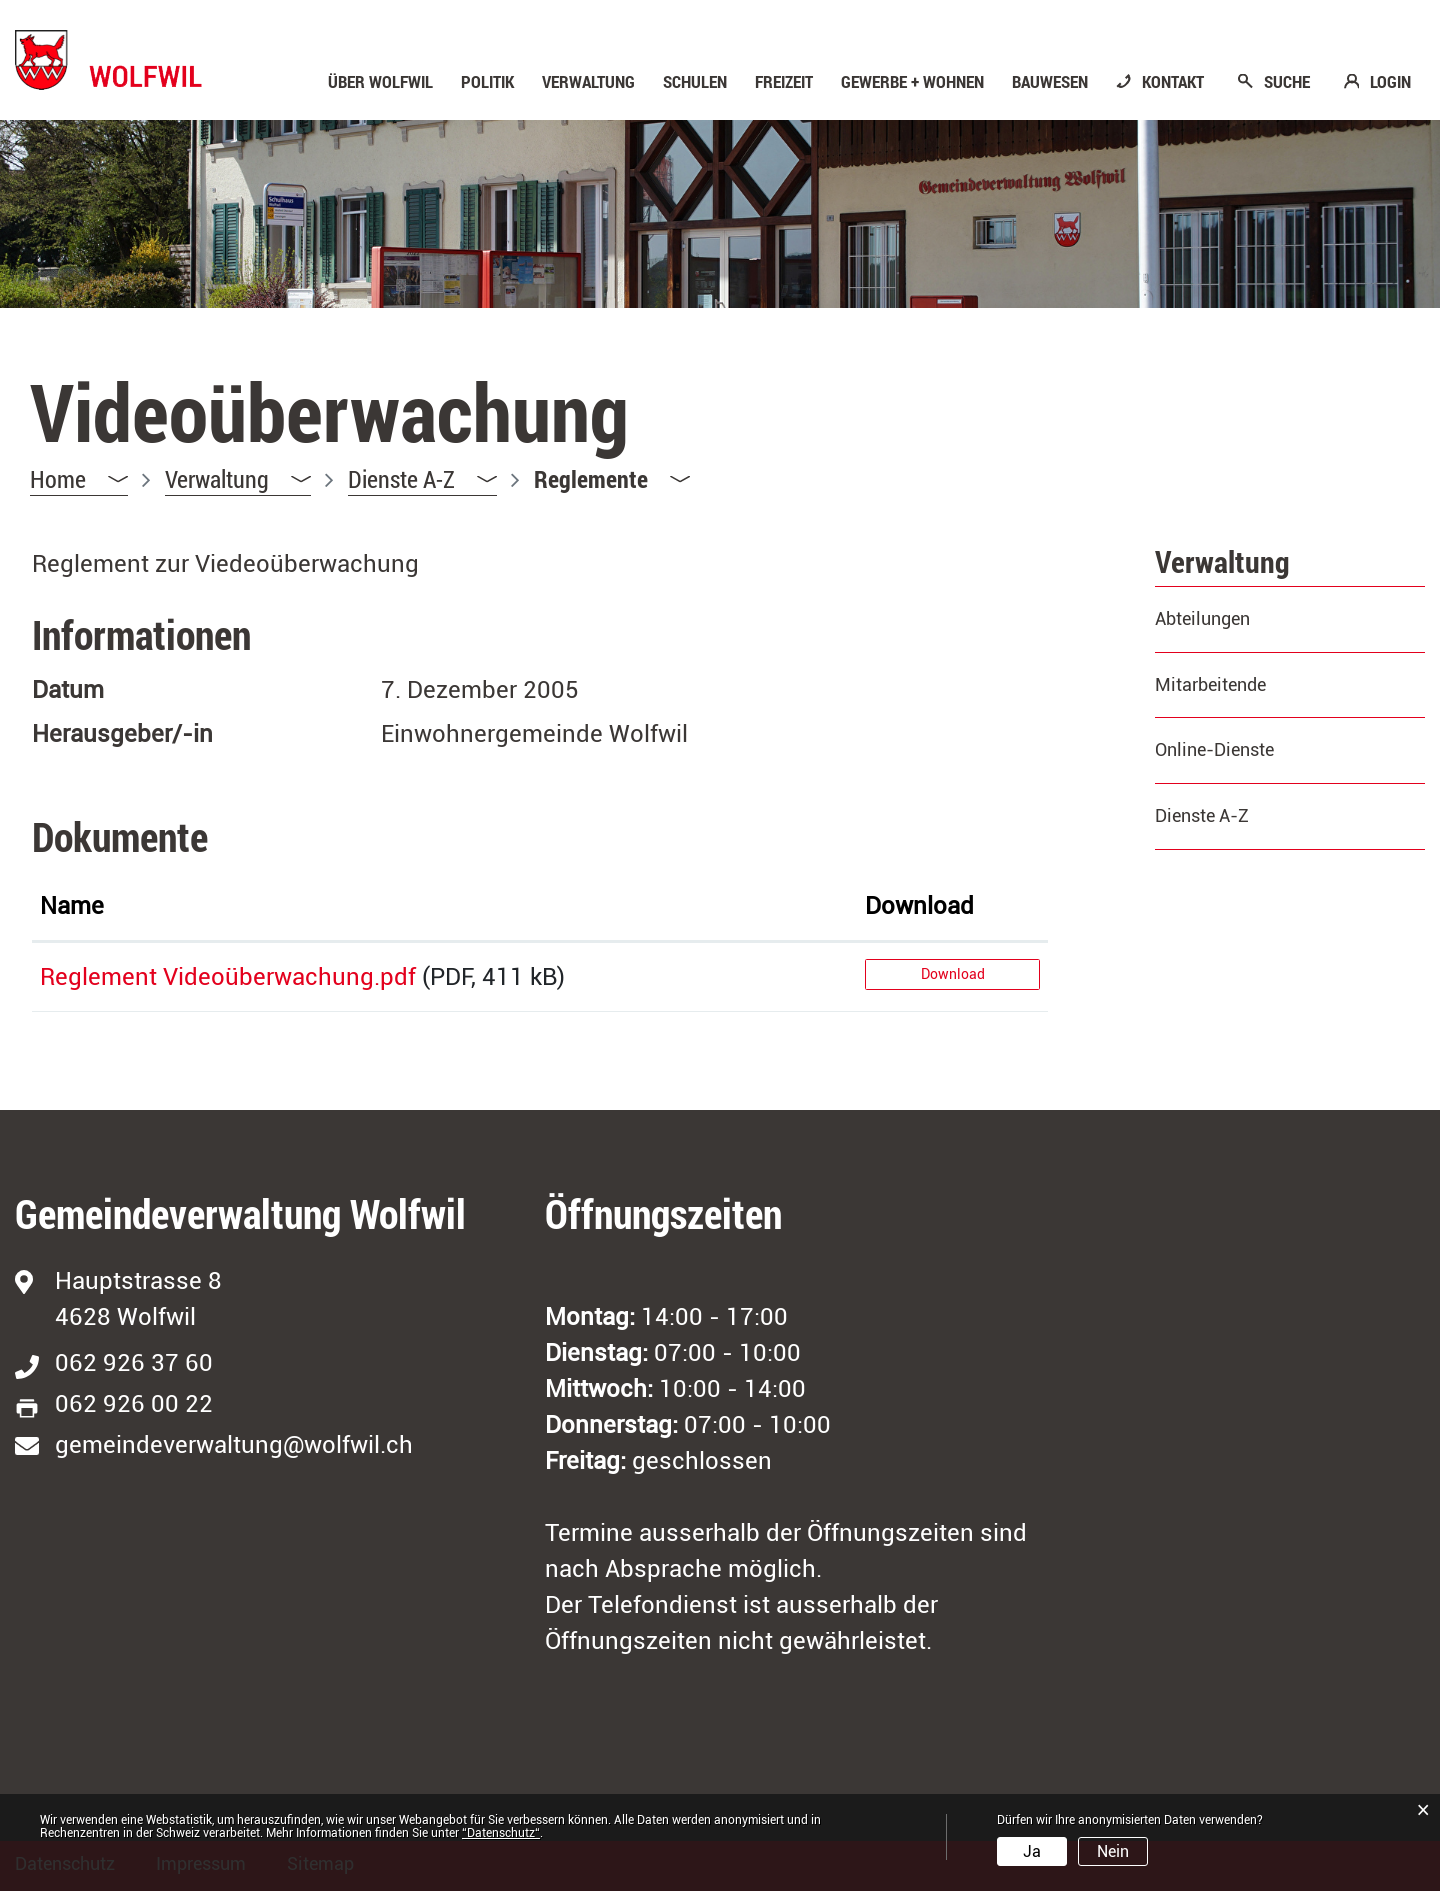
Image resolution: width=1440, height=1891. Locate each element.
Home (58, 479)
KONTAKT (1173, 82)
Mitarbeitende (1210, 684)
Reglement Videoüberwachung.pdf (228, 977)
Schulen (695, 82)
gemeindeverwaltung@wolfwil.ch (234, 1445)
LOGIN (1390, 82)
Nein (1113, 1851)
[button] (238, 479)
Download (953, 974)
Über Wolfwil (380, 82)
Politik (487, 82)
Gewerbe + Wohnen (912, 82)
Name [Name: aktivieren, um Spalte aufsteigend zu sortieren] (72, 906)
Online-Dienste (1214, 749)
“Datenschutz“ (501, 1833)
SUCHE (1287, 82)
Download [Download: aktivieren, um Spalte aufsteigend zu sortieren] (919, 906)
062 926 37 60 (134, 1363)
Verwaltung (588, 82)
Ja (1032, 1851)
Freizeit (784, 82)
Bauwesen (1050, 82)
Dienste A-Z (1202, 815)
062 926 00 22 (134, 1404)
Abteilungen (1202, 618)
